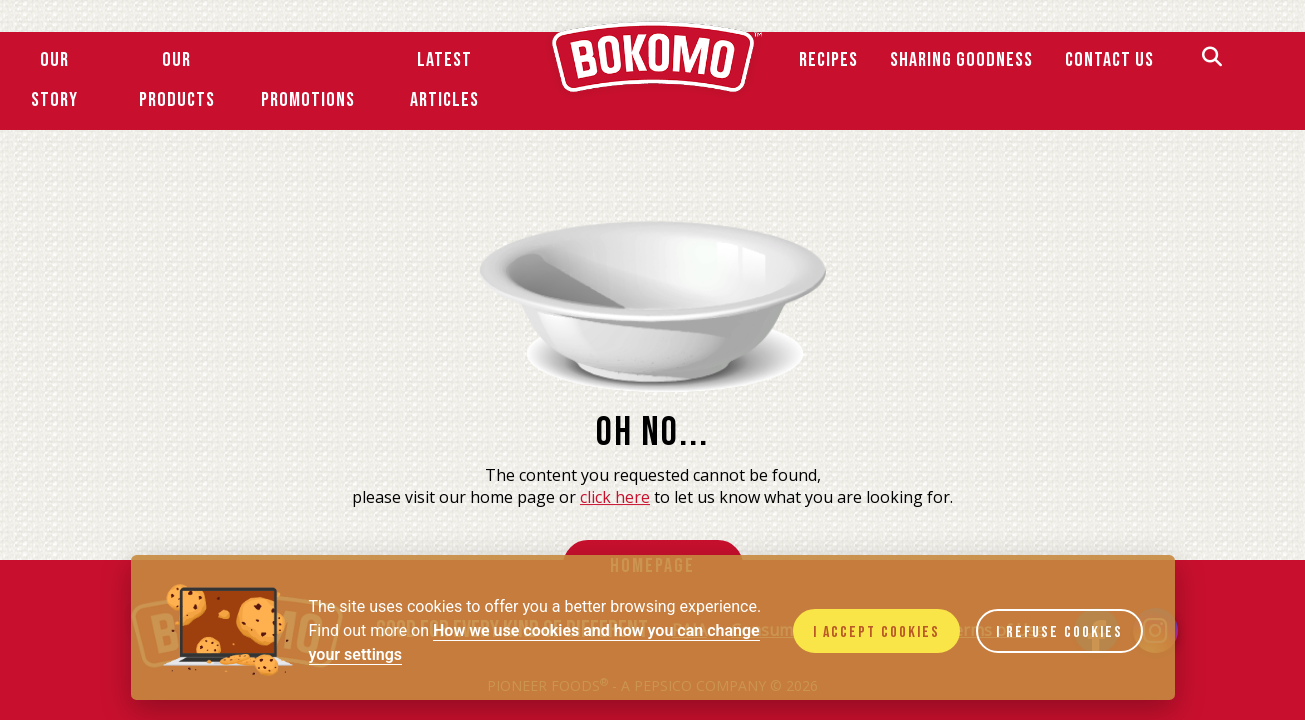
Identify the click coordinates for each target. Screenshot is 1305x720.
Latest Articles (444, 80)
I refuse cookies (1059, 632)
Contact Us (1109, 60)
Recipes (828, 60)
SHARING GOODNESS (961, 60)
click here (615, 497)
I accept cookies (876, 632)
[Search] (1212, 59)
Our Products (177, 80)
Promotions (308, 100)
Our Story (54, 80)
